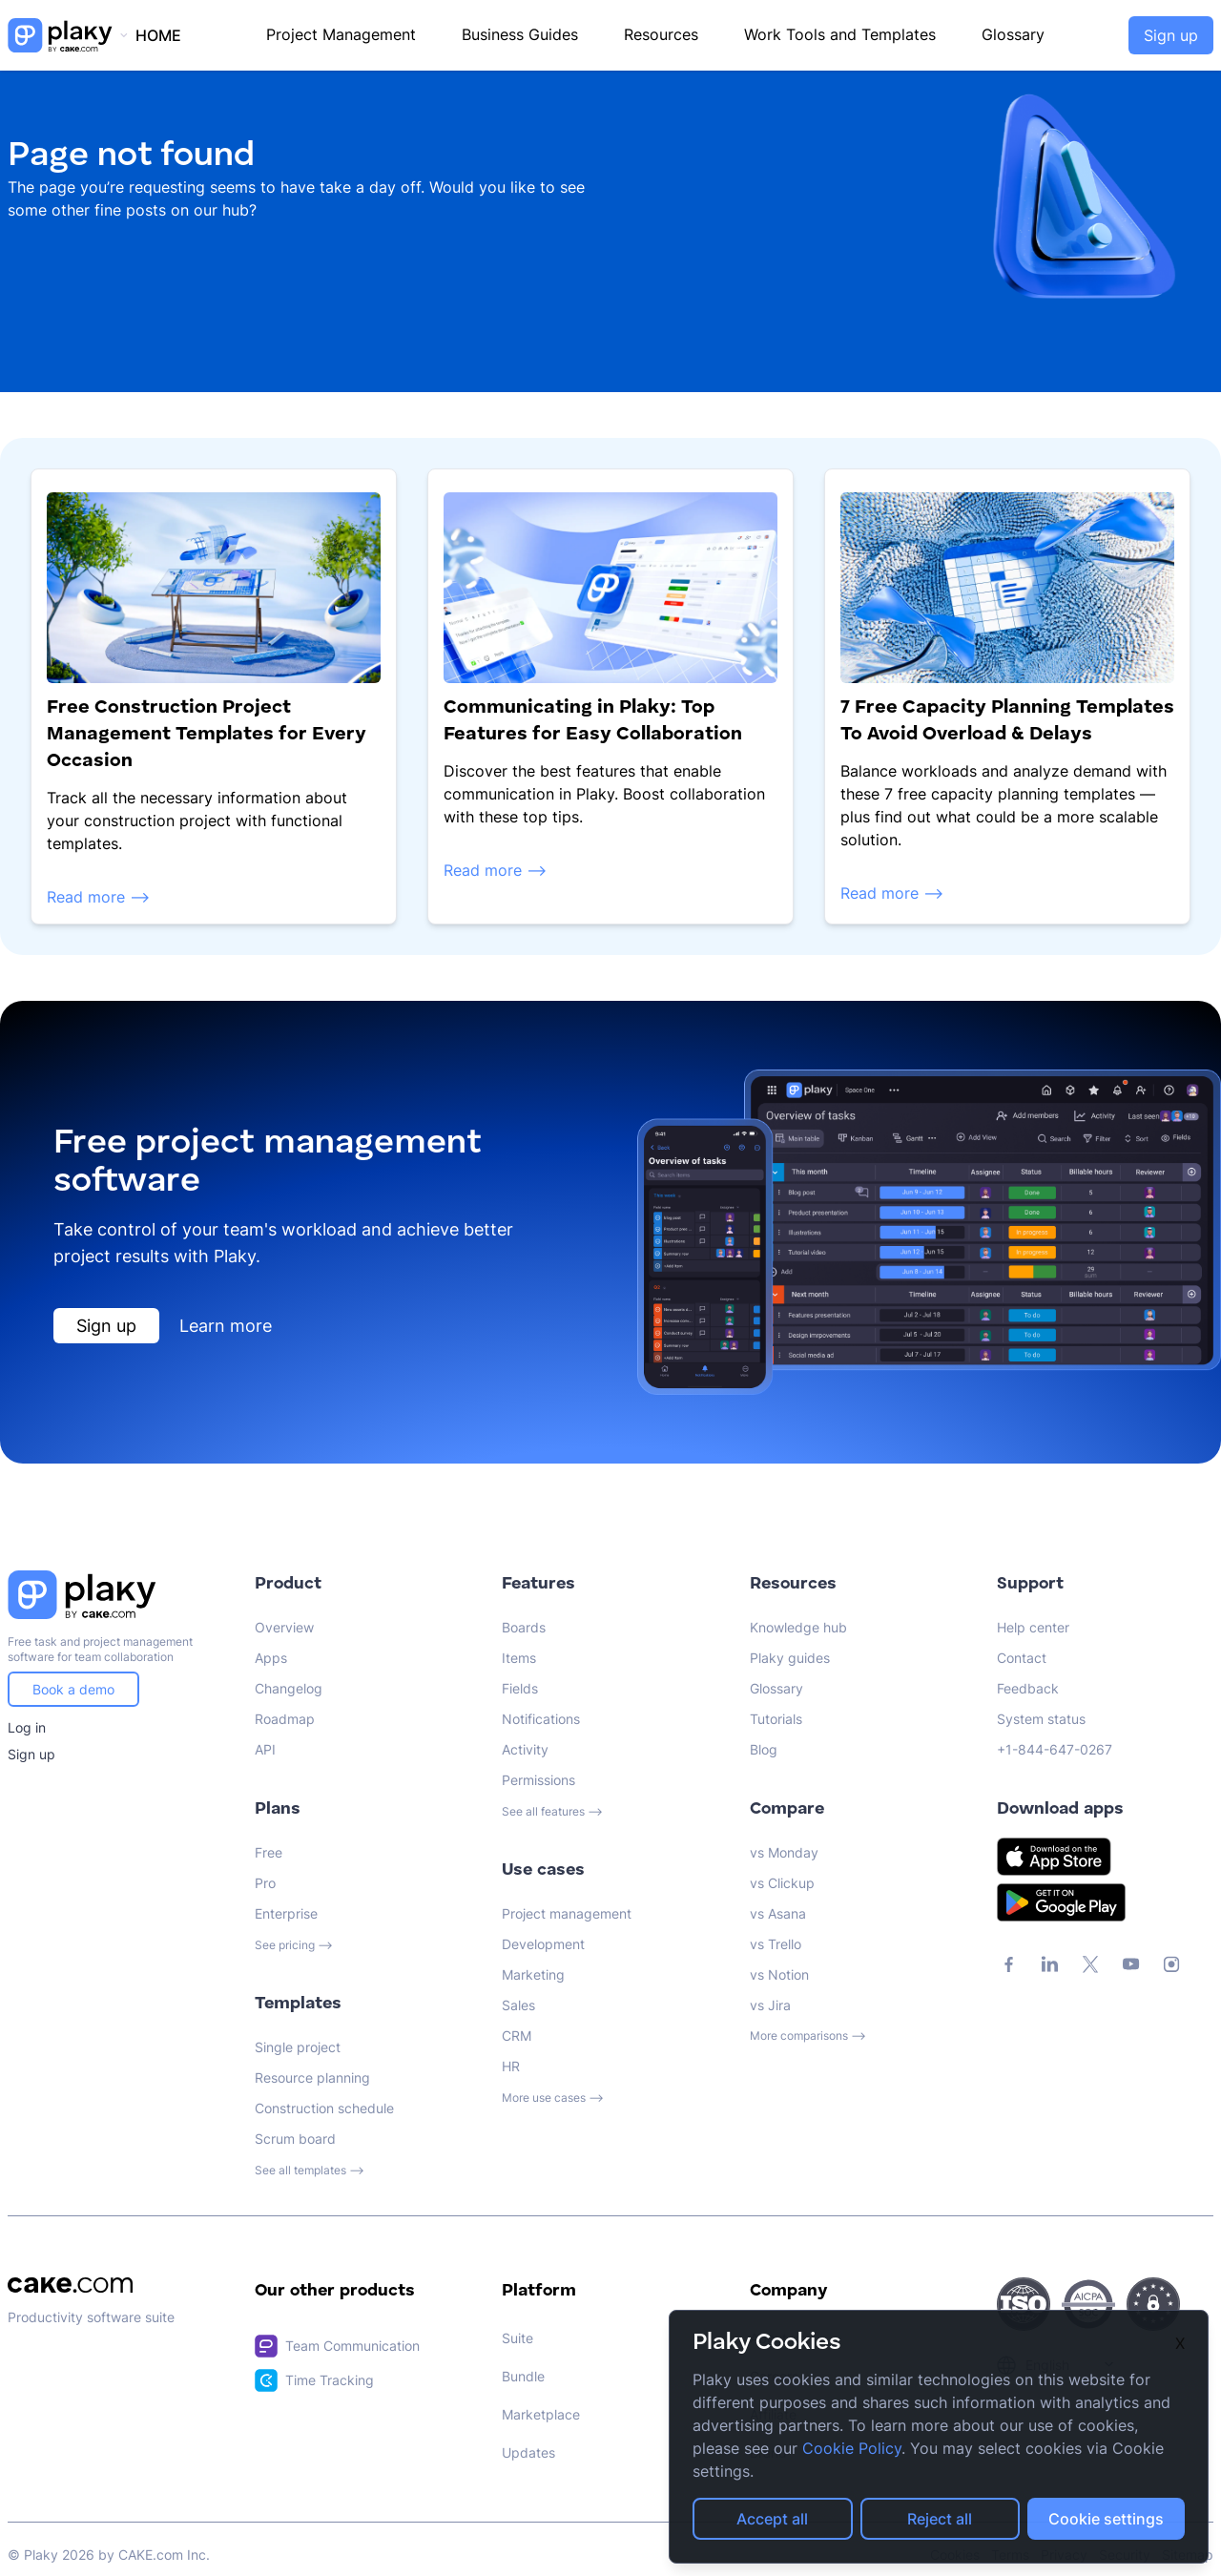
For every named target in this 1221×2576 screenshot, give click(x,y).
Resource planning (312, 2077)
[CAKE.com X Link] (1090, 1964)
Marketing (533, 1974)
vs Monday (784, 1852)
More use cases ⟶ (553, 2097)
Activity (525, 1749)
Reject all (939, 2518)
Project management (566, 1913)
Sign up (1171, 35)
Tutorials (776, 1719)
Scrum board (295, 2138)
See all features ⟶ (552, 1811)
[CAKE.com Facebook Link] (1009, 1964)
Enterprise (286, 1913)
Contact (1021, 1658)
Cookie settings (1106, 2518)
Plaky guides (790, 1658)
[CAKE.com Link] (116, 2285)
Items (519, 1658)
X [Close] (1180, 2343)
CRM (516, 2035)
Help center (1033, 1627)
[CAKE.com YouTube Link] (1131, 1964)
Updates (528, 2452)
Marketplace (541, 2414)
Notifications (541, 1719)
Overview (284, 1627)
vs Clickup (782, 1883)
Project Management (341, 34)
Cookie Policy (851, 2448)
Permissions (538, 1780)
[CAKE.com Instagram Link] (1171, 1964)
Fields (520, 1688)
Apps (271, 1658)
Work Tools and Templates (840, 34)
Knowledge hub (798, 1627)
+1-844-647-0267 (1054, 1749)
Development (543, 1944)
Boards (524, 1627)
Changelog (288, 1688)
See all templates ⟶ (309, 2170)
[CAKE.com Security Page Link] (1023, 2304)
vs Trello (775, 1944)
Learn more (225, 1326)
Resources (661, 34)
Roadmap (285, 1719)
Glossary (1013, 34)
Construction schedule (324, 2108)
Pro (265, 1883)
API (265, 1749)
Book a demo (73, 1689)
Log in (27, 1727)
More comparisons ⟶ (808, 2035)
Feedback (1028, 1688)
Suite (517, 2338)
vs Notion (779, 1974)
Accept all (772, 2518)
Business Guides (520, 34)
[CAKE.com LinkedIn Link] (1050, 1964)
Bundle (523, 2376)
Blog (763, 1749)
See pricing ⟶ (294, 1945)
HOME (158, 35)
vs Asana (778, 1913)
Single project (298, 2047)
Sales (518, 2005)
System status (1041, 1719)
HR (511, 2066)
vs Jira (770, 2005)
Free (268, 1852)
